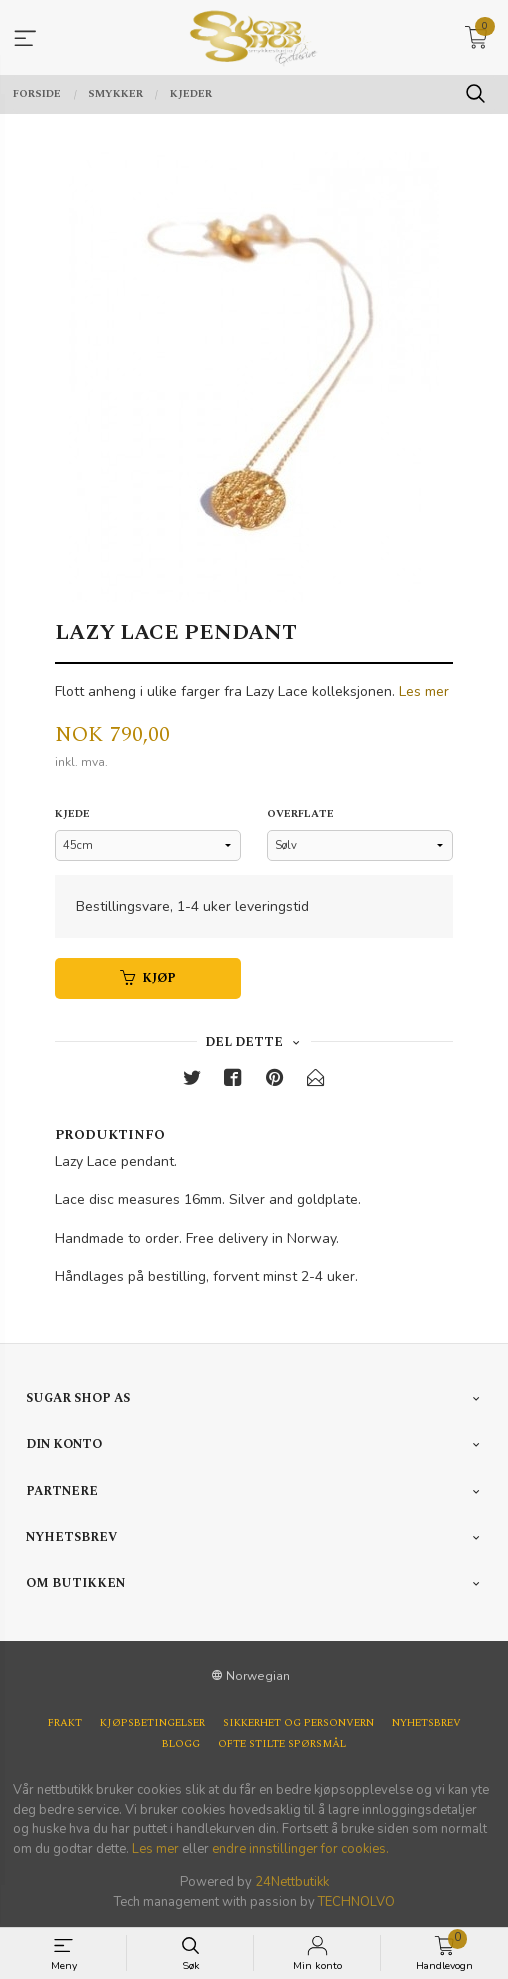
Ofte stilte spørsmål (282, 1744)
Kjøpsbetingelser (152, 1723)
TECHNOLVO (356, 1902)
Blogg (181, 1744)
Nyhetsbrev (426, 1723)
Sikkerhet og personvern (298, 1723)
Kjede (72, 814)
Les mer (424, 691)
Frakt (65, 1723)
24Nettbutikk (292, 1882)
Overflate (300, 814)
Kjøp (148, 978)
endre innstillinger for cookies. (300, 1849)
